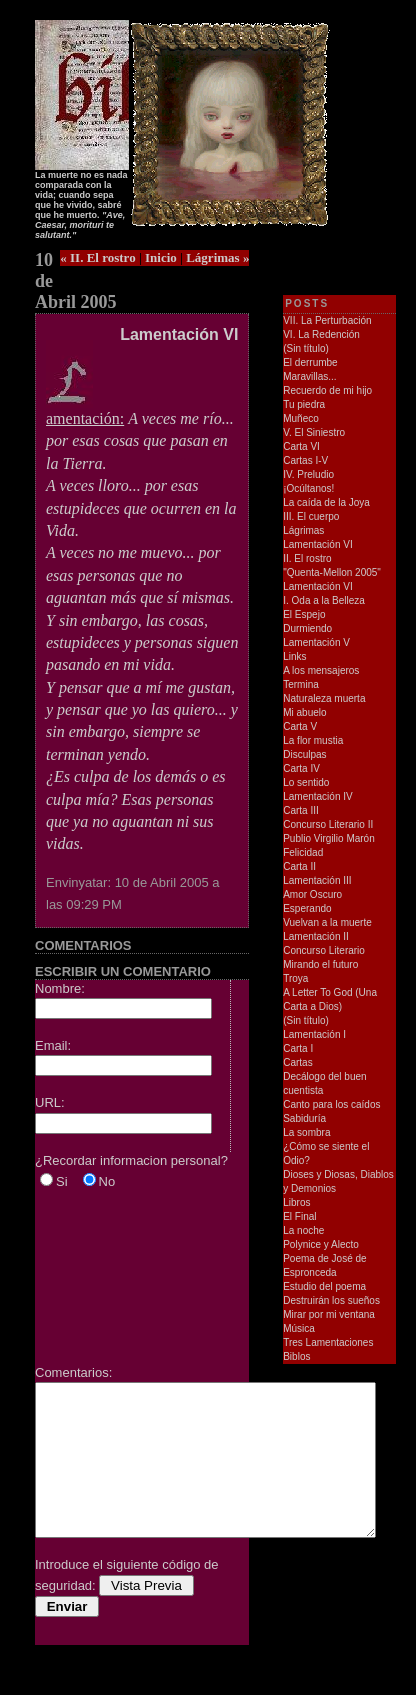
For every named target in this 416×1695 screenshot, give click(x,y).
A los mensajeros (321, 670)
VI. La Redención (321, 334)
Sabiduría (304, 1118)
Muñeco (301, 418)
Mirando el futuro (320, 964)
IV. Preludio (308, 474)
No (107, 1181)
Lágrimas (303, 530)
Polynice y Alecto (321, 1244)
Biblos (296, 1356)
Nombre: (60, 988)
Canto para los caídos (331, 1104)
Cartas (297, 1062)
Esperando (307, 908)
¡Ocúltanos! (308, 488)
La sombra (306, 1132)
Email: (53, 1045)
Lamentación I (314, 1034)
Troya (295, 978)
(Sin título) (306, 348)
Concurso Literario (324, 950)
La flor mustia (313, 740)
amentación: (85, 410)
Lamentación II (316, 936)
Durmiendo (307, 628)
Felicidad (303, 852)
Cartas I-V (305, 460)
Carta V (300, 726)
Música (299, 1328)
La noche (303, 1230)
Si (62, 1181)
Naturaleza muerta (324, 698)
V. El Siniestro (314, 432)
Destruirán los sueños (331, 1300)
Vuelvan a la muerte (327, 922)
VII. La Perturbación (327, 320)
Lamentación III (317, 880)
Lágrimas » (217, 257)
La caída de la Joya (326, 502)
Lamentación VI (318, 544)
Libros (296, 1202)
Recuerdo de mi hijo (327, 390)
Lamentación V (316, 642)
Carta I (298, 1048)
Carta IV (301, 768)
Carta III (301, 810)
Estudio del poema (324, 1286)
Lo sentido (306, 782)
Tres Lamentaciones (328, 1342)
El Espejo (304, 614)
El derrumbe (310, 362)
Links (294, 656)
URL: (50, 1102)
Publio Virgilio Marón (329, 838)
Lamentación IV (318, 796)
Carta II (299, 866)
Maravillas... (309, 376)
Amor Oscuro (312, 894)
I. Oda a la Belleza (324, 600)
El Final (299, 1216)
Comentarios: (73, 1372)
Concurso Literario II (328, 824)
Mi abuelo (304, 712)
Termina (301, 684)
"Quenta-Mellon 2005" (332, 572)
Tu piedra (304, 404)
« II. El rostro (97, 257)
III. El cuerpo (311, 516)
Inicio (161, 257)
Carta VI (301, 446)
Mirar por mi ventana (329, 1314)
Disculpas (304, 754)
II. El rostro (307, 558)
